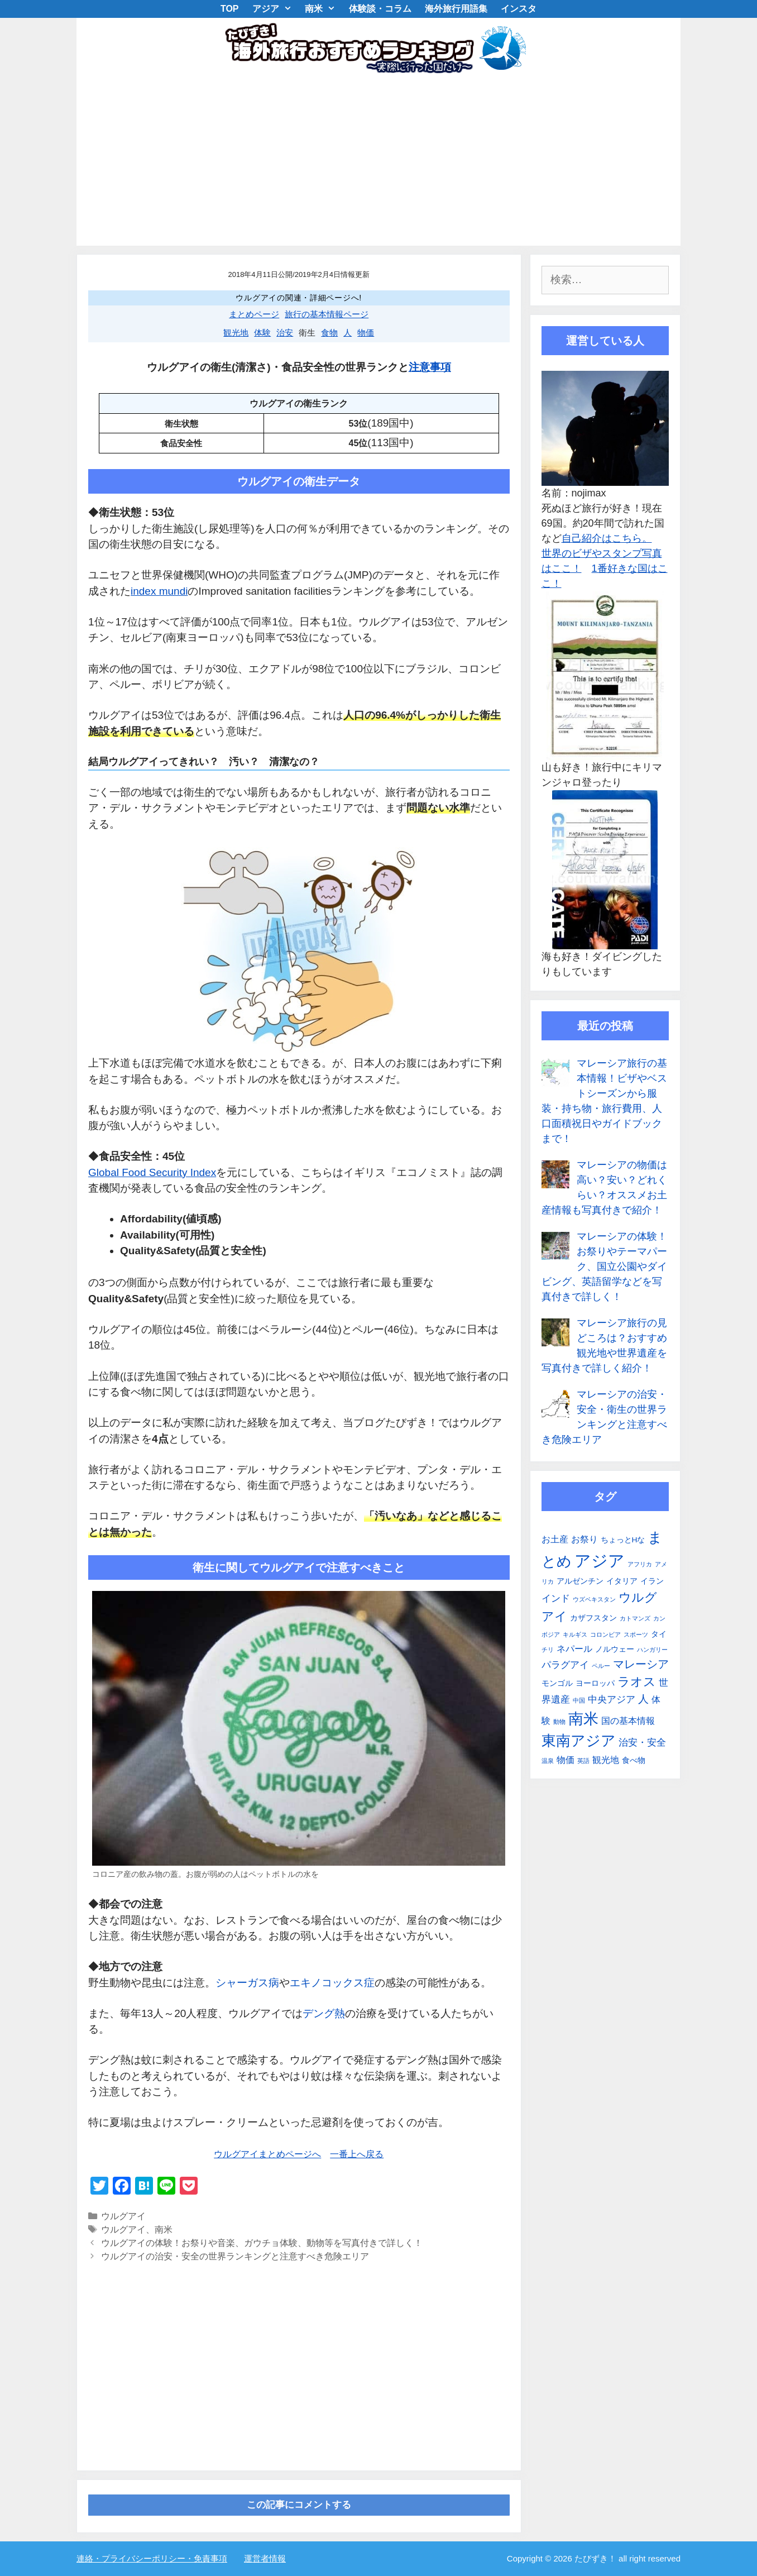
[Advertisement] (378, 162)
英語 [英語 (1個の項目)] (583, 1760)
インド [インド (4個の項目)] (556, 1598)
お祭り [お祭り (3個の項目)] (584, 1539)
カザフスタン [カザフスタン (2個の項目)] (593, 1618)
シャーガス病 (247, 1983)
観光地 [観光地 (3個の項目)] (605, 1760)
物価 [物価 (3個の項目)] (565, 1760)
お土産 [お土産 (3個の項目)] (555, 1539)
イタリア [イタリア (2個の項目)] (622, 1581)
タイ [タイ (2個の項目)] (659, 1634)
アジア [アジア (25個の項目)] (599, 1560)
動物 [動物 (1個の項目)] (559, 1721)
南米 (323, 9)
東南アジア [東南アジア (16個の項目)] (579, 1740)
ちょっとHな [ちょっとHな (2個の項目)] (623, 1540)
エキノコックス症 (332, 1983)
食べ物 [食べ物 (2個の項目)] (633, 1760)
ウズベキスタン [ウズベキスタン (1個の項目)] (594, 1599)
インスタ (518, 8)
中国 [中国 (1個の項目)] (579, 1700)
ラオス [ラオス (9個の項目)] (636, 1682)
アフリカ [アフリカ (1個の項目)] (639, 1564)
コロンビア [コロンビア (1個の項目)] (605, 1634)
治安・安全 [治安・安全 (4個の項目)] (642, 1742)
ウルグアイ (123, 2216)
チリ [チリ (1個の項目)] (548, 1649)
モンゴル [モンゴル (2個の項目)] (557, 1683)
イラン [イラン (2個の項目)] (652, 1581)
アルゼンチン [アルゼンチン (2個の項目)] (580, 1581)
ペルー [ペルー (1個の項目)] (601, 1665)
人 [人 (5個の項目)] (643, 1699)
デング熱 (324, 2013)
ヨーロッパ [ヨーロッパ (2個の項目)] (595, 1683)
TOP (230, 8)
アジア (275, 9)
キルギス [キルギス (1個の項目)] (575, 1634)
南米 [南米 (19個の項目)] (583, 1718)
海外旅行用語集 (456, 8)
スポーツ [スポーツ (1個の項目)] (636, 1634)
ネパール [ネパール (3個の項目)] (574, 1648)
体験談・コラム (380, 8)
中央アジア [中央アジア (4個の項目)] (611, 1699)
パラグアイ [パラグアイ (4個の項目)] (565, 1664)
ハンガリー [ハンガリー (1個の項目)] (652, 1649)
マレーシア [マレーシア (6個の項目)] (641, 1664)
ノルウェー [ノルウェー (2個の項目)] (614, 1649)
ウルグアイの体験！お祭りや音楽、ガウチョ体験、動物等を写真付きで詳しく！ (262, 2243)
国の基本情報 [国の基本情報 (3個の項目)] (628, 1721)
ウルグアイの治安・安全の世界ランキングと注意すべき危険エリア (235, 2256)
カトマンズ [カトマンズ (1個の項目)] (635, 1618)
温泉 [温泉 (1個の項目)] (548, 1760)
